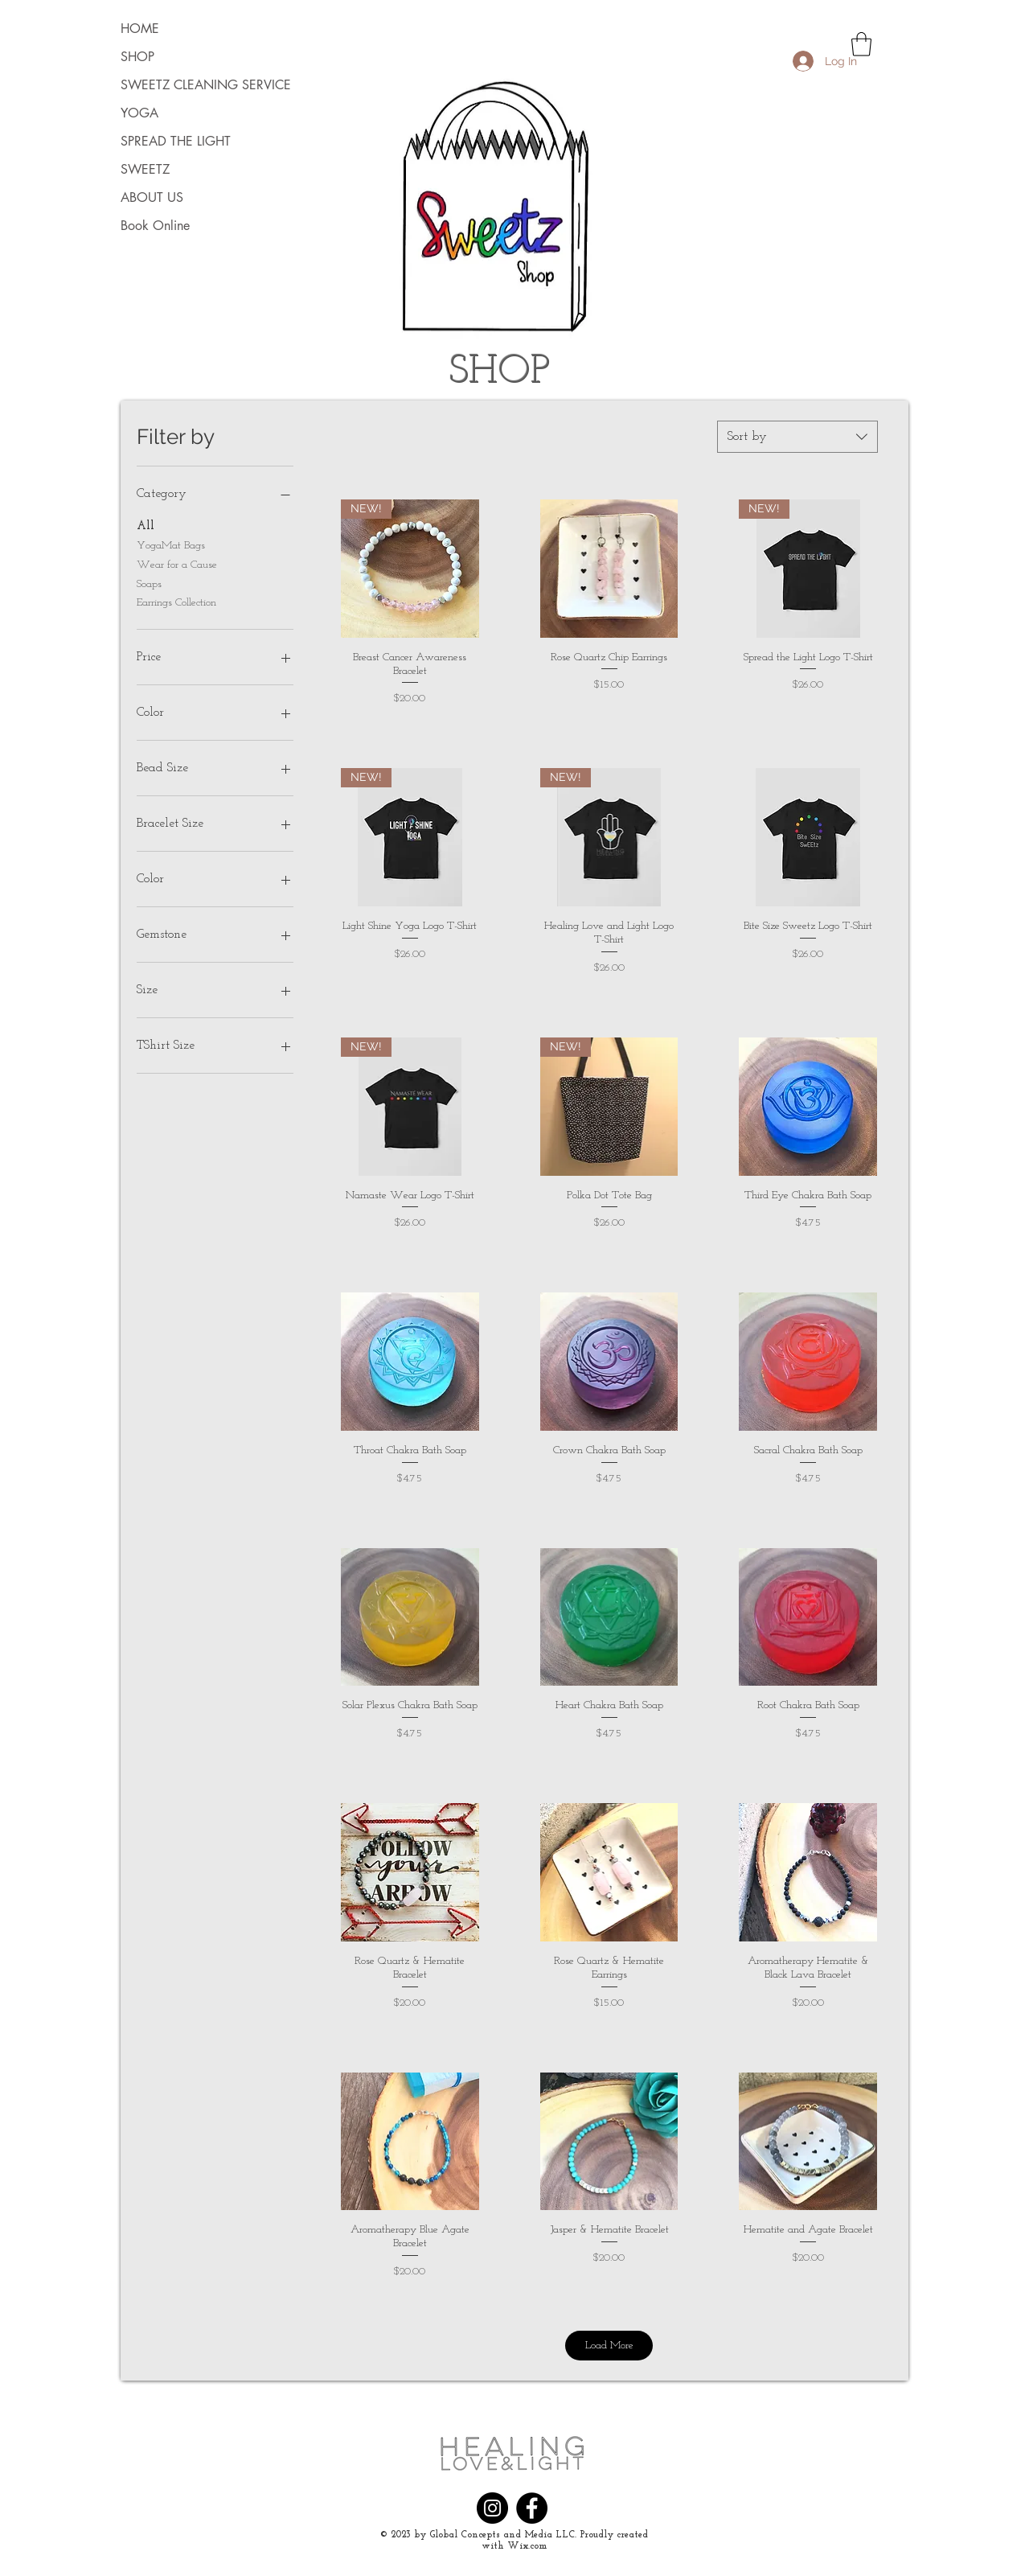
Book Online (155, 225)
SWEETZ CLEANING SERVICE (184, 84)
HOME (140, 28)
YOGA (139, 113)
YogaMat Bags (171, 544)
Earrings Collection (176, 601)
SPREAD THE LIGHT (176, 141)
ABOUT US (152, 197)
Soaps (149, 582)
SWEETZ (145, 169)
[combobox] (797, 437)
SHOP (137, 56)
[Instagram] (492, 2508)
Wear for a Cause (177, 563)
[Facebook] (531, 2508)
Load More (609, 2346)
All (145, 524)
